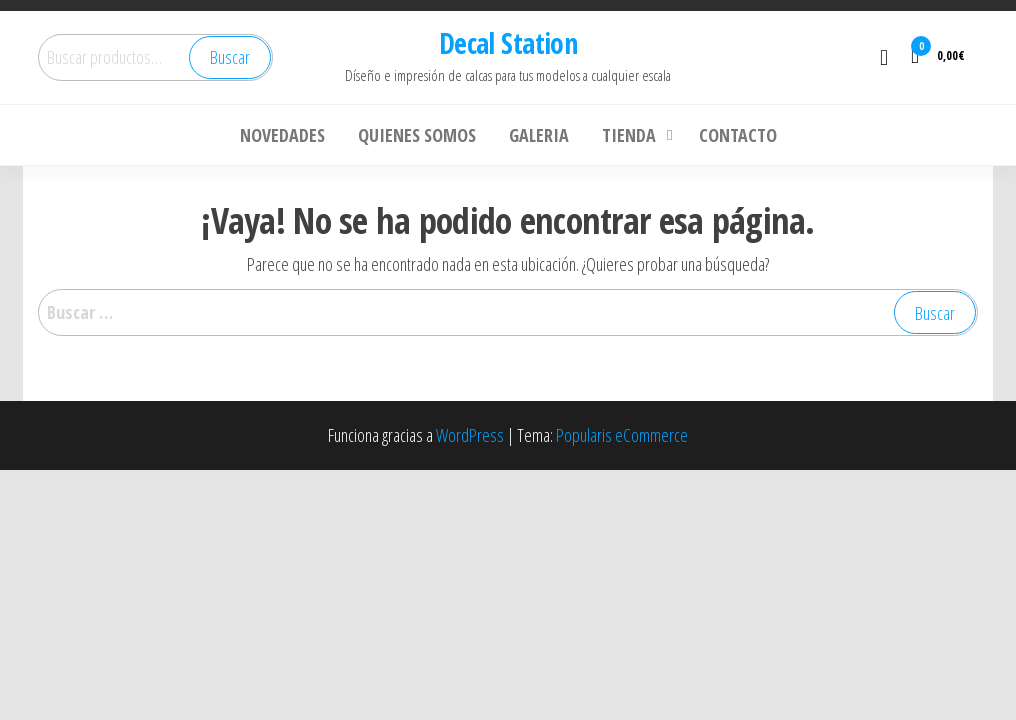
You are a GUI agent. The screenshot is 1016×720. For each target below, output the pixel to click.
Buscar (230, 57)
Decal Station (508, 43)
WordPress (470, 435)
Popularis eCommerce (622, 435)
